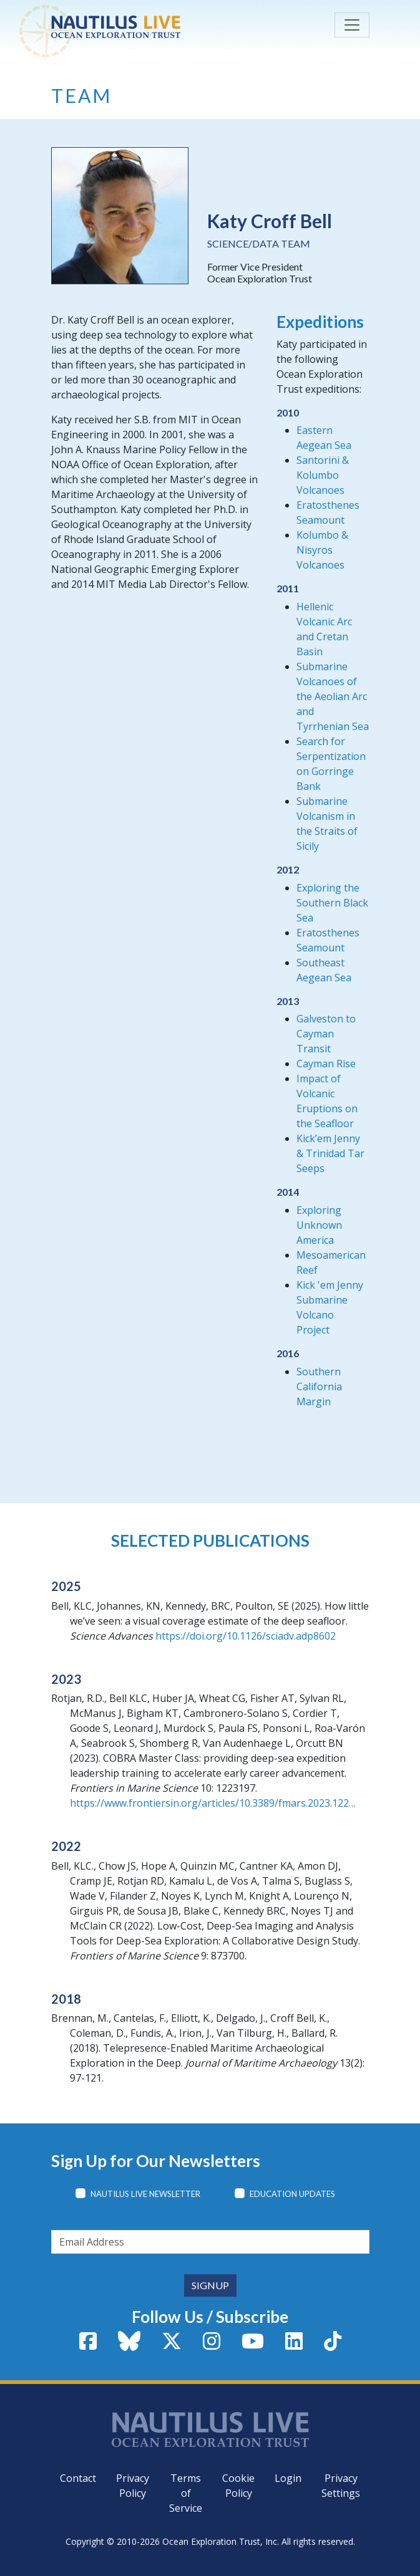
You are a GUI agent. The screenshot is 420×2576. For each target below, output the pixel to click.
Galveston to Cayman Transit (326, 1033)
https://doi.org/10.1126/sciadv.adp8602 (245, 1636)
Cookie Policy (238, 2485)
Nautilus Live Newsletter (145, 2194)
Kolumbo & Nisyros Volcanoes (322, 550)
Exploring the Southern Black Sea (332, 903)
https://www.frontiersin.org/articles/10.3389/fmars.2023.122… (213, 1803)
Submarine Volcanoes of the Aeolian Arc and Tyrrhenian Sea (332, 696)
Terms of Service (185, 2493)
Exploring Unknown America (319, 1225)
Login (288, 2478)
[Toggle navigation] (352, 24)
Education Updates (292, 2194)
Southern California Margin (319, 1386)
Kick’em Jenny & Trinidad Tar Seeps (330, 1153)
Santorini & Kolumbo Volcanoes (322, 475)
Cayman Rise (326, 1063)
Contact (78, 2478)
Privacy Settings (340, 2485)
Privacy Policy (132, 2485)
